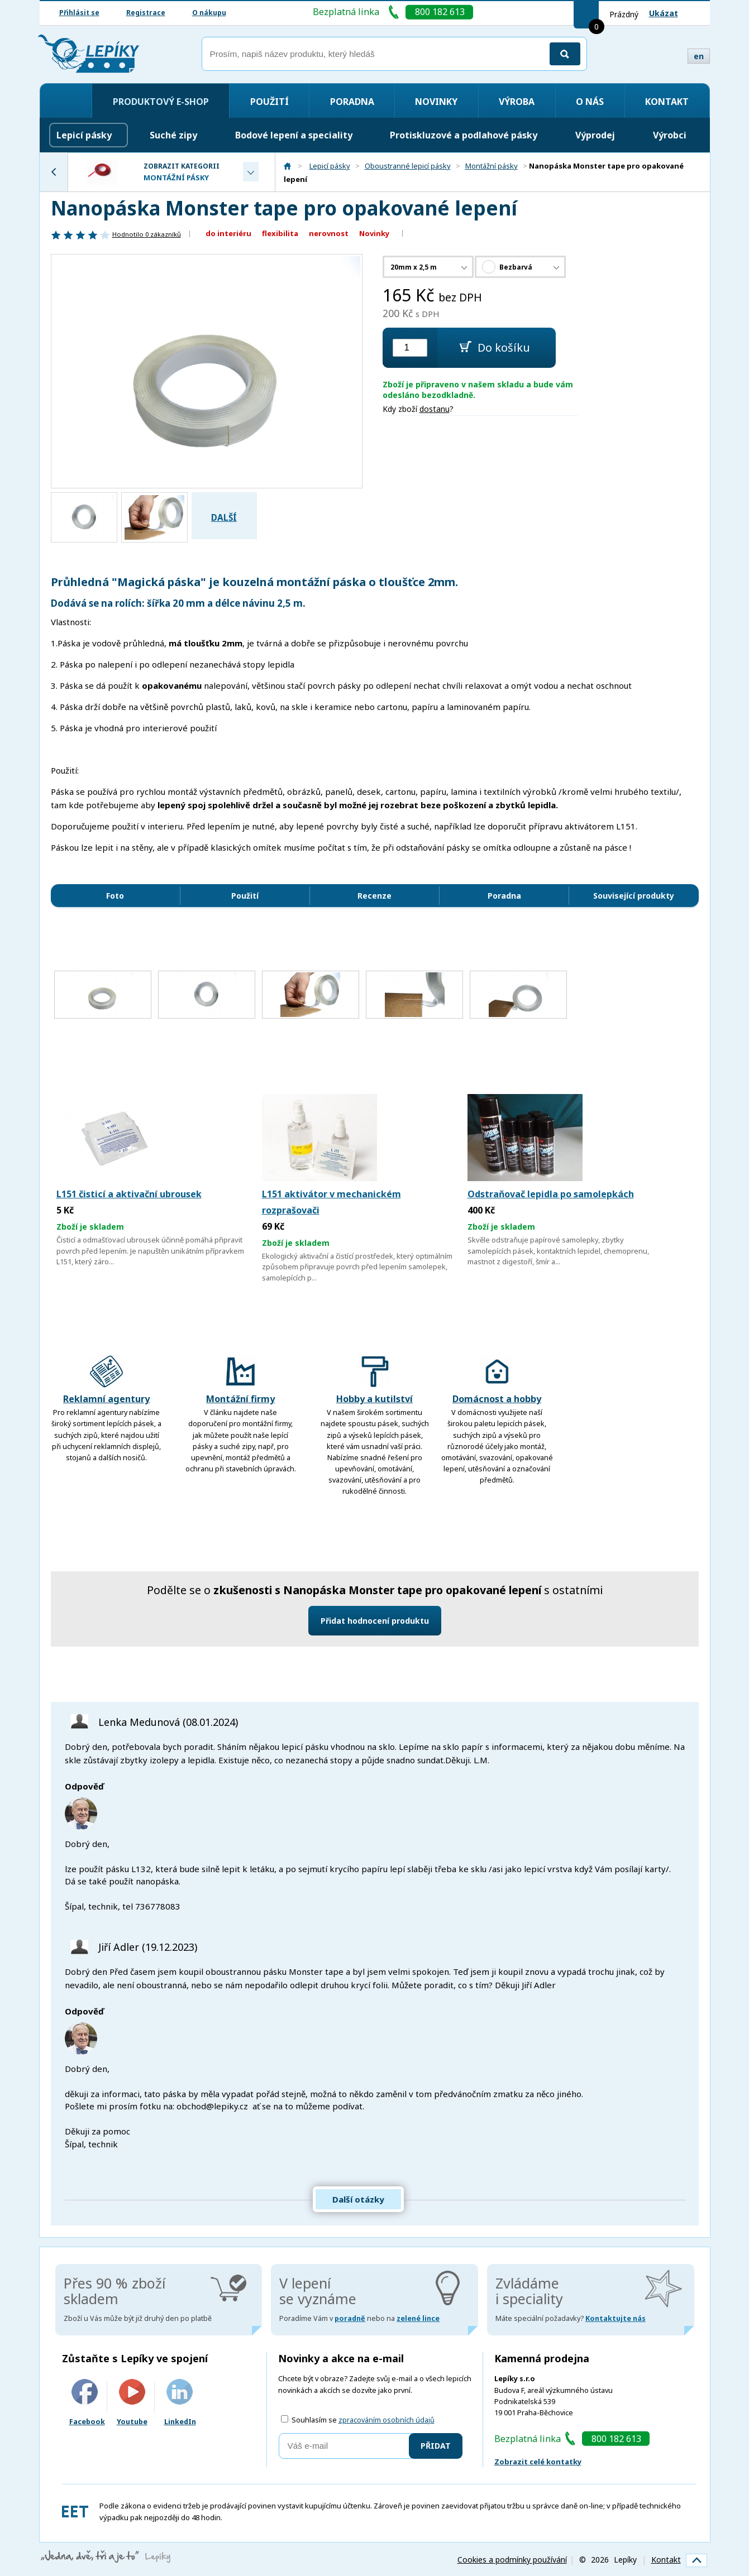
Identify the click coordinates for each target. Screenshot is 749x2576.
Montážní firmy (240, 1380)
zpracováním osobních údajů (386, 2420)
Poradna (352, 101)
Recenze (374, 895)
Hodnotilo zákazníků (146, 234)
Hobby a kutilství (374, 1380)
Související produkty (633, 895)
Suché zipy (173, 135)
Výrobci (669, 135)
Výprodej (595, 135)
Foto (115, 895)
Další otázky (358, 2199)
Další (224, 518)
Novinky (436, 101)
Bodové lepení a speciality (293, 135)
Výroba (517, 101)
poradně (350, 2318)
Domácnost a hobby (496, 1380)
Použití (269, 101)
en (699, 56)
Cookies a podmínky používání (512, 2559)
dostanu (434, 409)
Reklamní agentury (106, 1380)
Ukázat (663, 13)
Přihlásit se (79, 12)
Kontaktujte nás (615, 2318)
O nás (590, 101)
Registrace (145, 12)
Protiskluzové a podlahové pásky (463, 135)
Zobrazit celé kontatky (537, 2462)
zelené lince (418, 2318)
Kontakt (667, 101)
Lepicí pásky (84, 135)
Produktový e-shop (161, 101)
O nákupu (209, 12)
